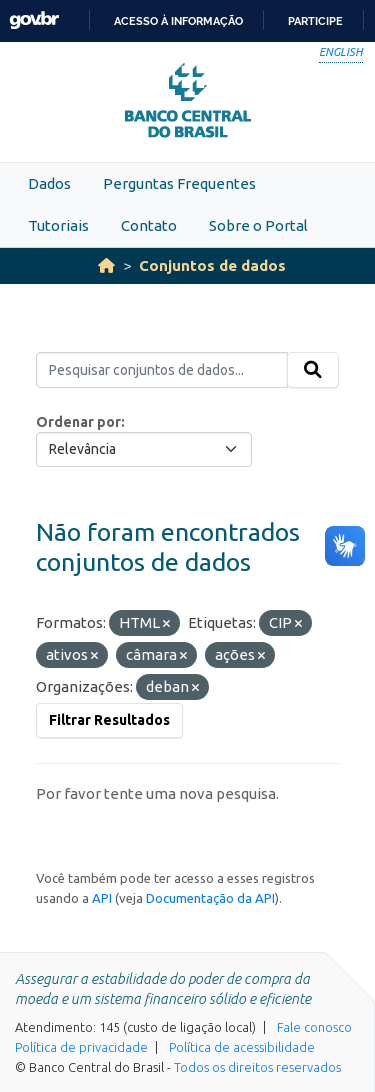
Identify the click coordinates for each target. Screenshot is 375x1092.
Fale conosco (314, 1027)
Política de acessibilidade (242, 1047)
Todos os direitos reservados (257, 1067)
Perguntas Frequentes (179, 183)
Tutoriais (58, 225)
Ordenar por (78, 422)
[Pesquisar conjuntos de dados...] (162, 370)
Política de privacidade (81, 1047)
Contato (149, 225)
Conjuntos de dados (212, 265)
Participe (315, 21)
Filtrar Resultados (109, 720)
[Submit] (313, 370)
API (102, 898)
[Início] (106, 265)
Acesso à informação (178, 21)
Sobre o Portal (258, 225)
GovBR (34, 20)
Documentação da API (210, 898)
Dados (49, 183)
